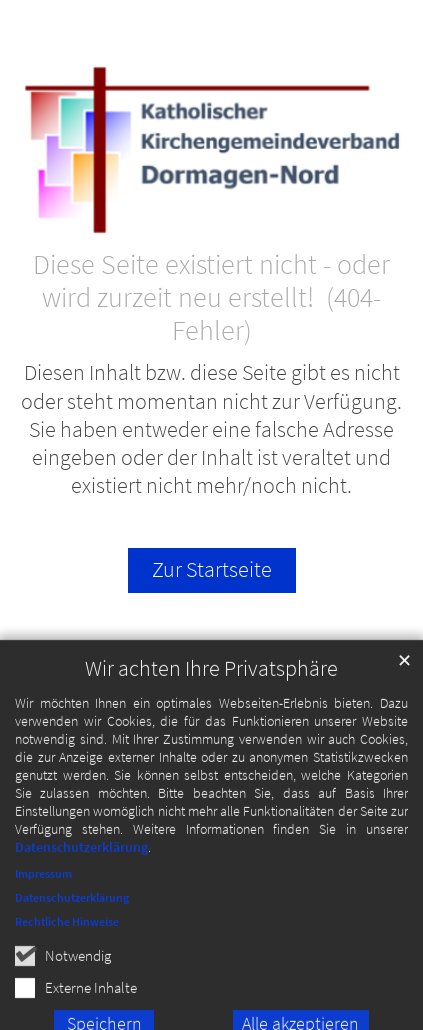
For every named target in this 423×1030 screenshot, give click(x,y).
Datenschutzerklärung (81, 860)
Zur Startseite (212, 569)
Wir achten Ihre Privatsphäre (211, 681)
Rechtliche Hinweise (67, 934)
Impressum (43, 886)
